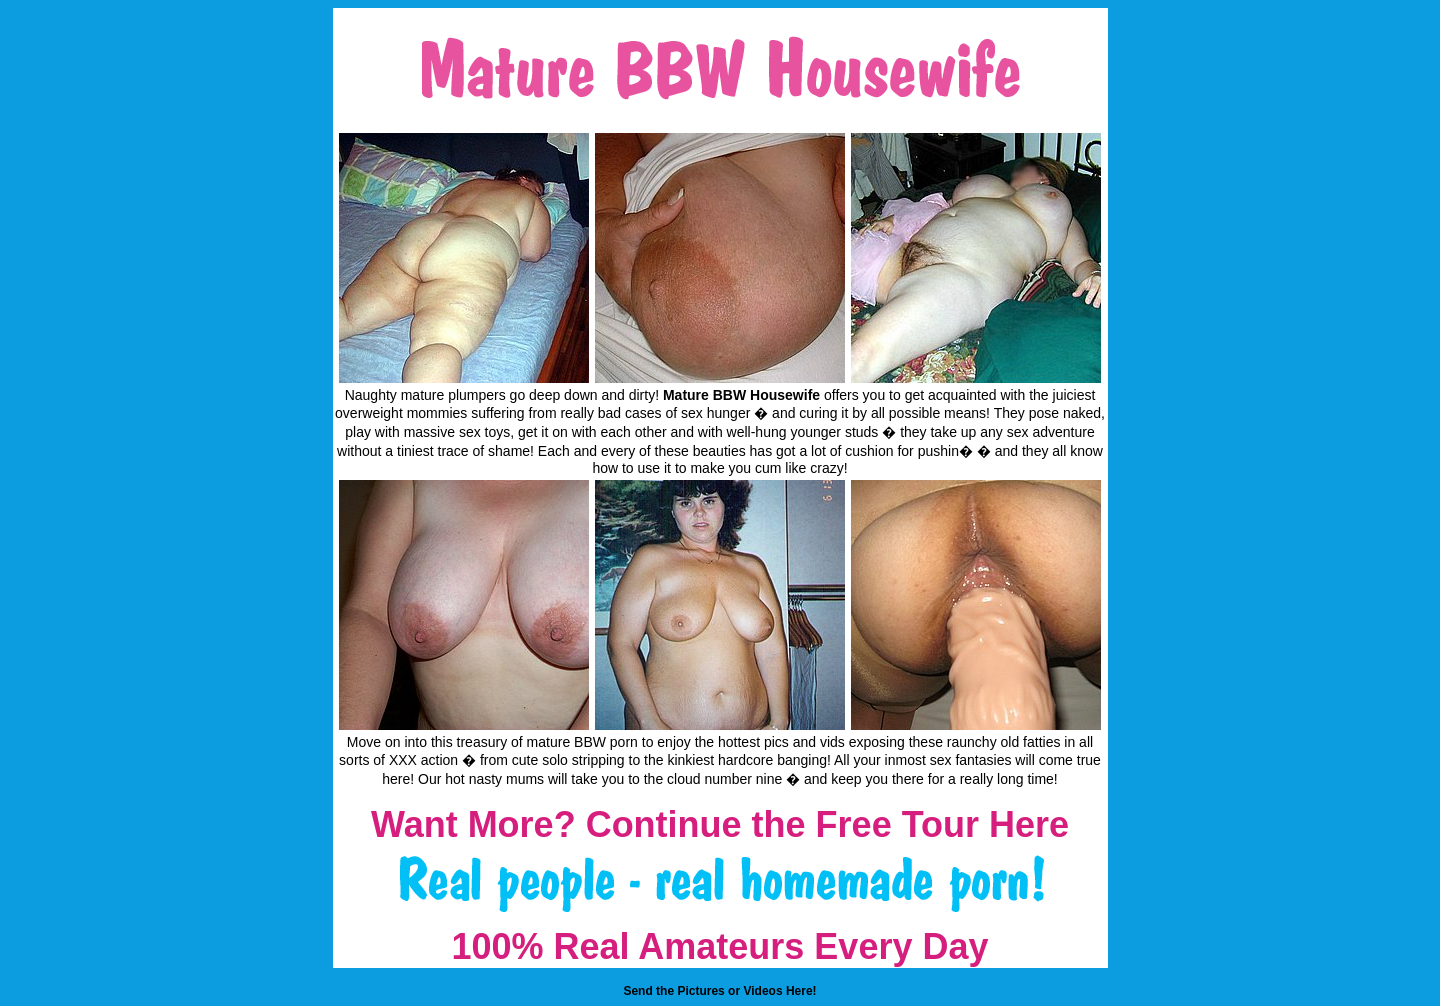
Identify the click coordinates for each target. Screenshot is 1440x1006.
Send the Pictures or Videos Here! (719, 991)
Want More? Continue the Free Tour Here (720, 824)
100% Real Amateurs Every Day (720, 946)
